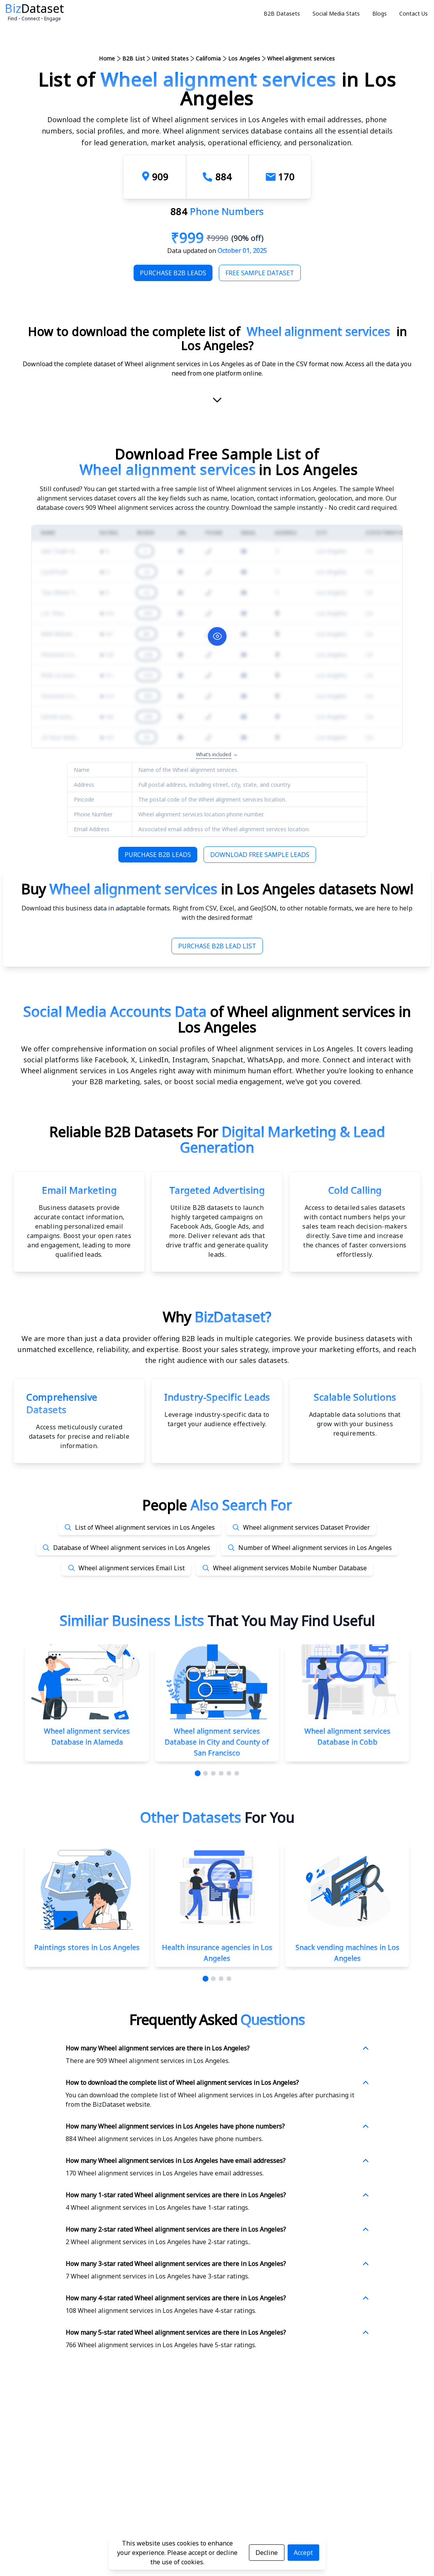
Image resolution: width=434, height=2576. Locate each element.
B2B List (133, 58)
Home (107, 58)
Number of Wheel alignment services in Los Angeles (315, 1547)
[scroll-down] (217, 403)
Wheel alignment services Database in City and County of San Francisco (216, 1742)
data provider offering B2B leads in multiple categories (198, 1338)
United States (170, 58)
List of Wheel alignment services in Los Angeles (145, 1527)
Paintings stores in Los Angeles (86, 1947)
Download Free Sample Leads (259, 854)
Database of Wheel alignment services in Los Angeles (131, 1547)
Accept (303, 2552)
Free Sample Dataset (259, 273)
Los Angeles (244, 58)
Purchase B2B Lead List (217, 946)
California (208, 58)
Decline (266, 2552)
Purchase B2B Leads (173, 273)
